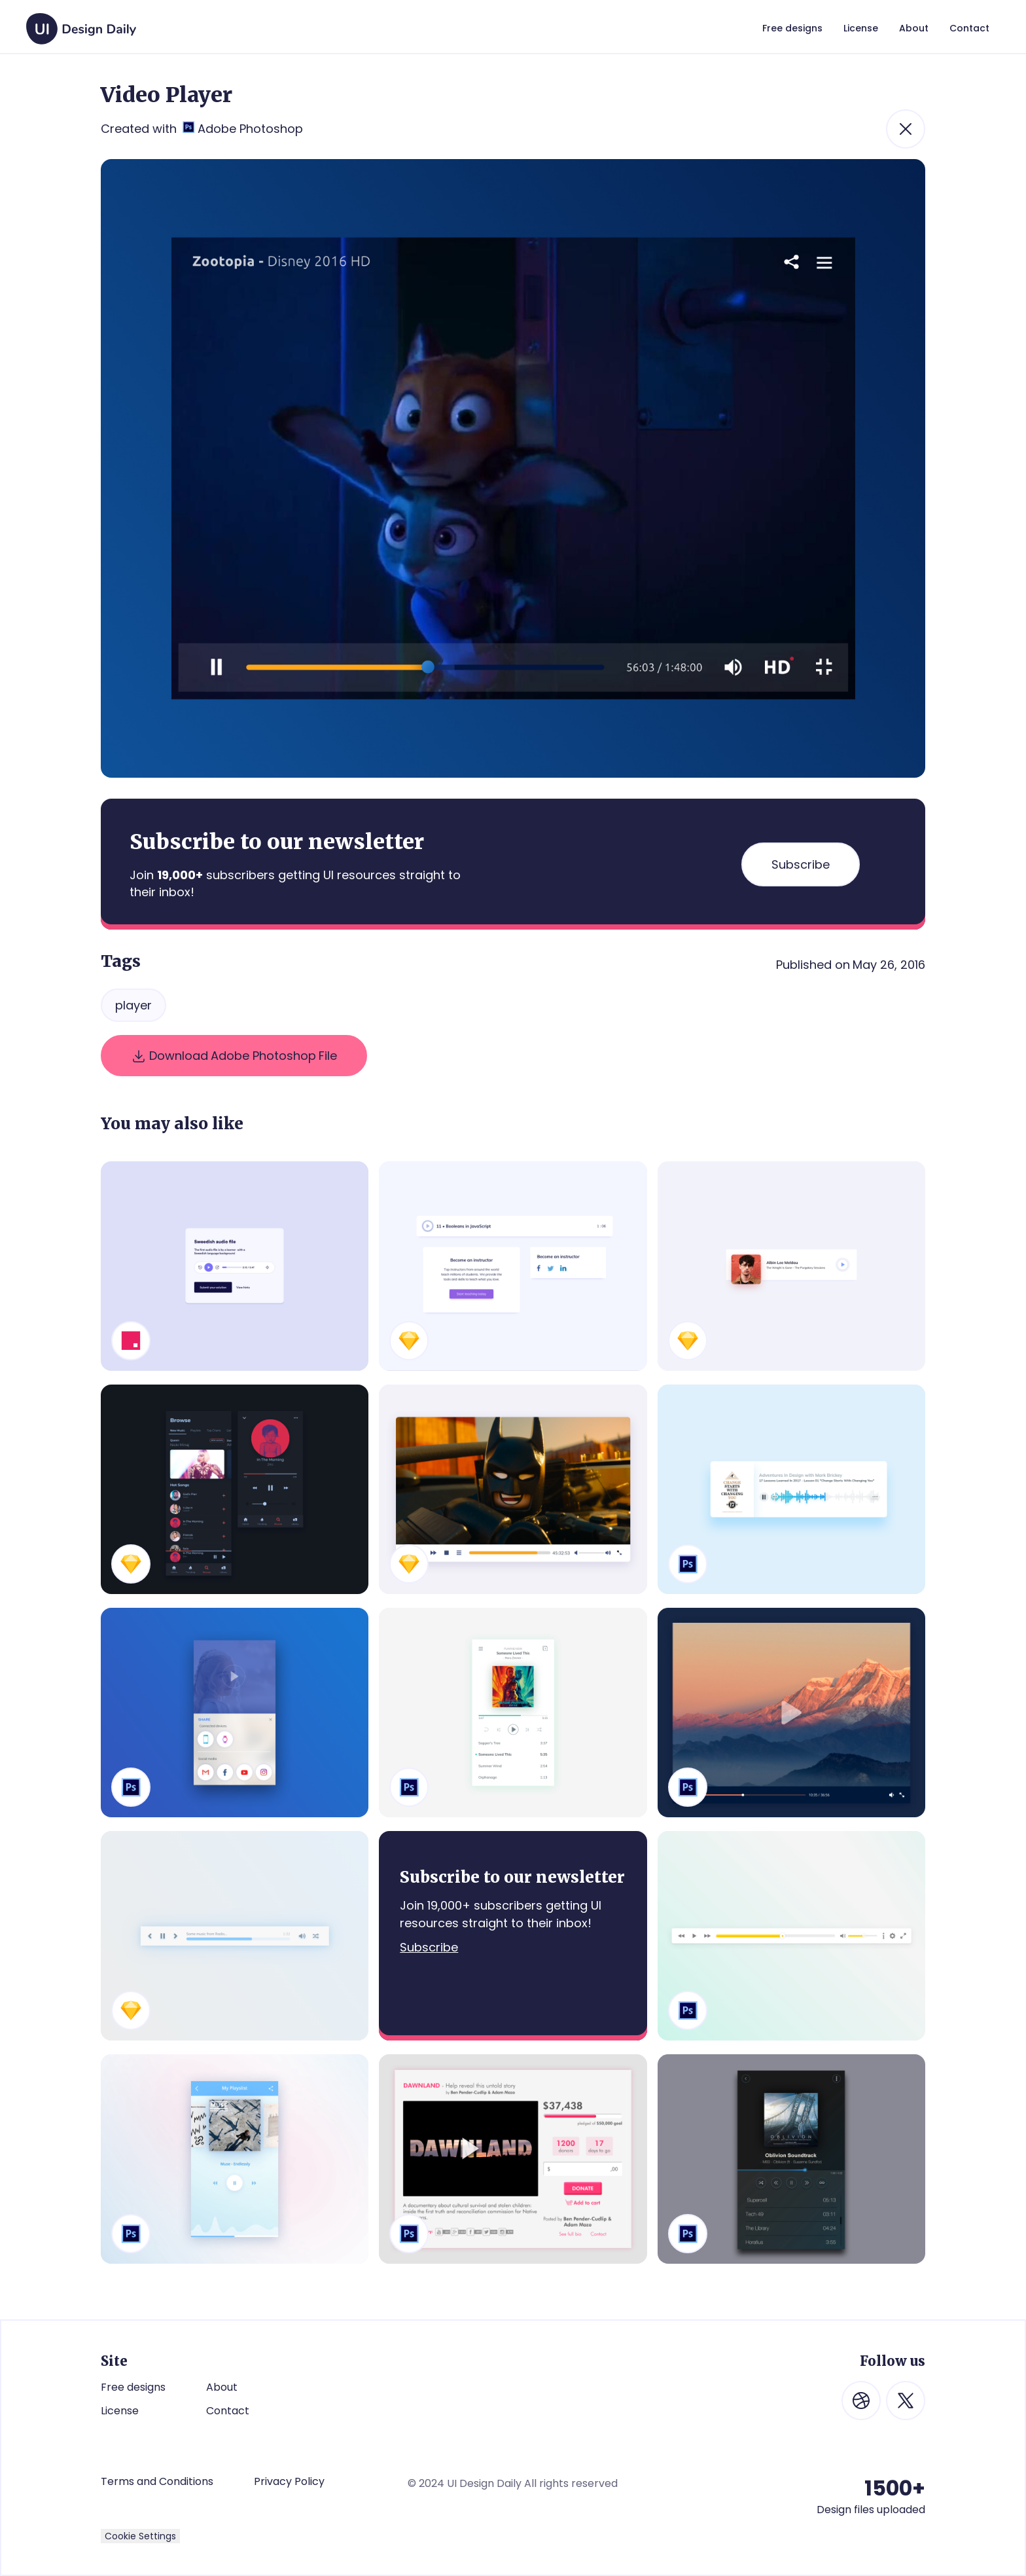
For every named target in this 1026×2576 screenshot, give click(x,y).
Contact (227, 2410)
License (120, 2410)
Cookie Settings (140, 2536)
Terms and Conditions (157, 2481)
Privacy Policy (289, 2481)
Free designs (133, 2387)
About (222, 2387)
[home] (81, 22)
